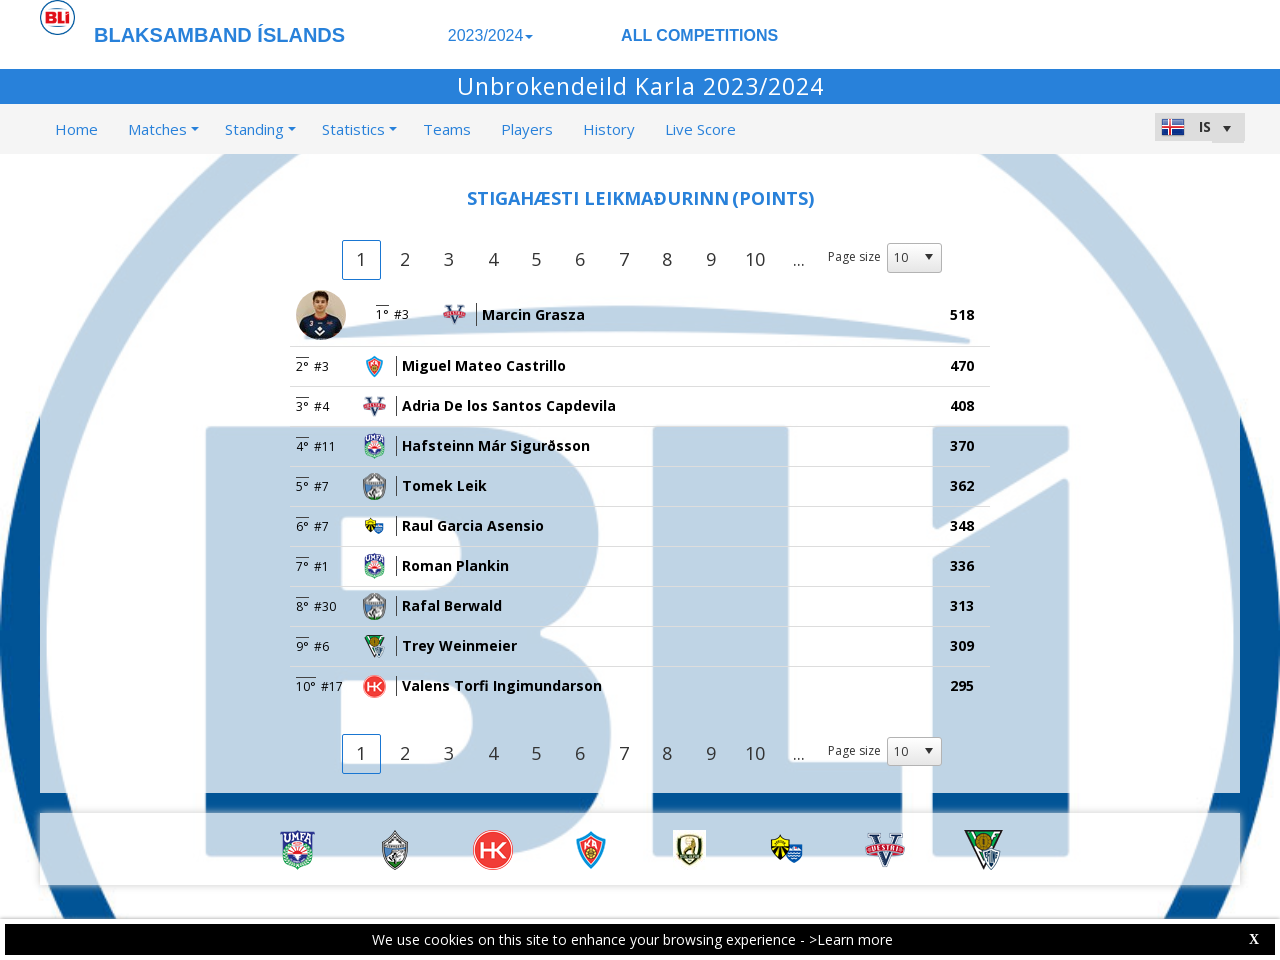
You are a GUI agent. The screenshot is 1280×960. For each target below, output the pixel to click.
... (799, 259)
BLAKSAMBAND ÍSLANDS (219, 35)
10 (755, 259)
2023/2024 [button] (491, 35)
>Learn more (851, 939)
